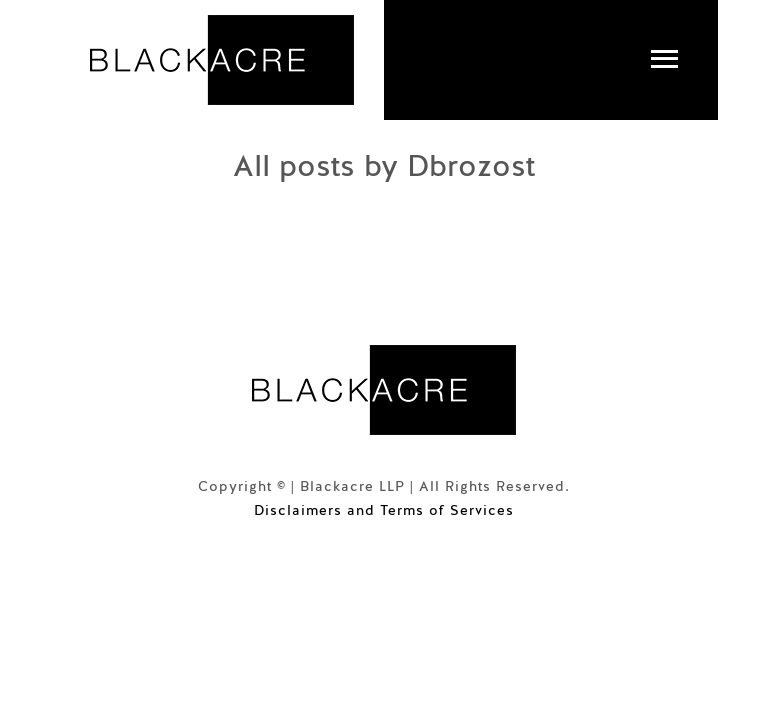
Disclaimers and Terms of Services (384, 510)
